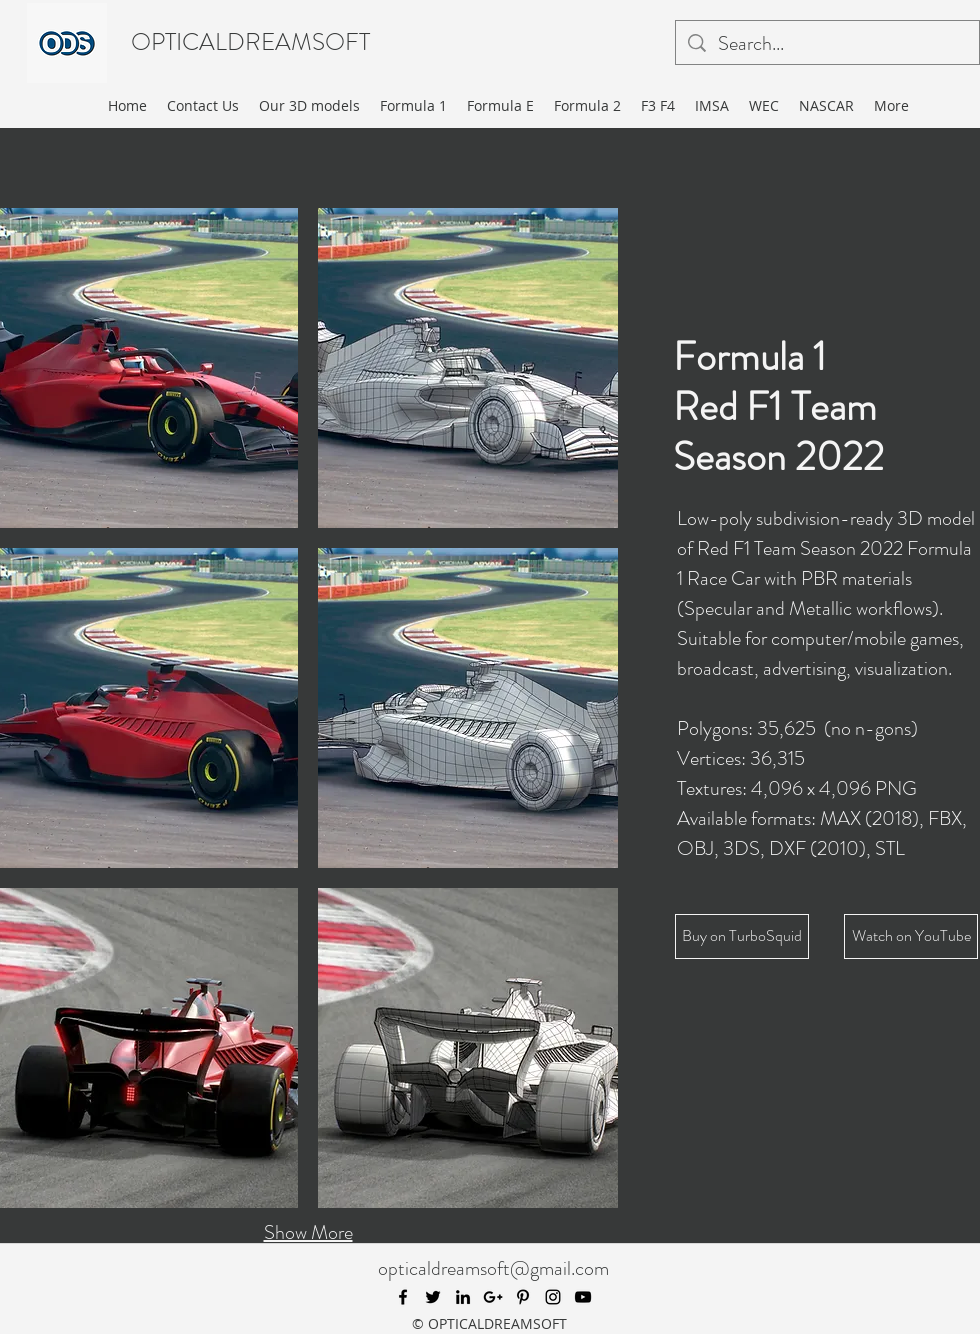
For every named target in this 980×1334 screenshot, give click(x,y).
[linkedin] (463, 1297)
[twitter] (433, 1297)
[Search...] (827, 44)
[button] (468, 368)
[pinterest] (523, 1297)
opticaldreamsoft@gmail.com (493, 1268)
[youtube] (583, 1297)
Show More (308, 1232)
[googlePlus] (493, 1297)
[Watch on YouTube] (911, 936)
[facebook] (403, 1297)
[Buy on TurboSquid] (742, 936)
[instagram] (553, 1297)
